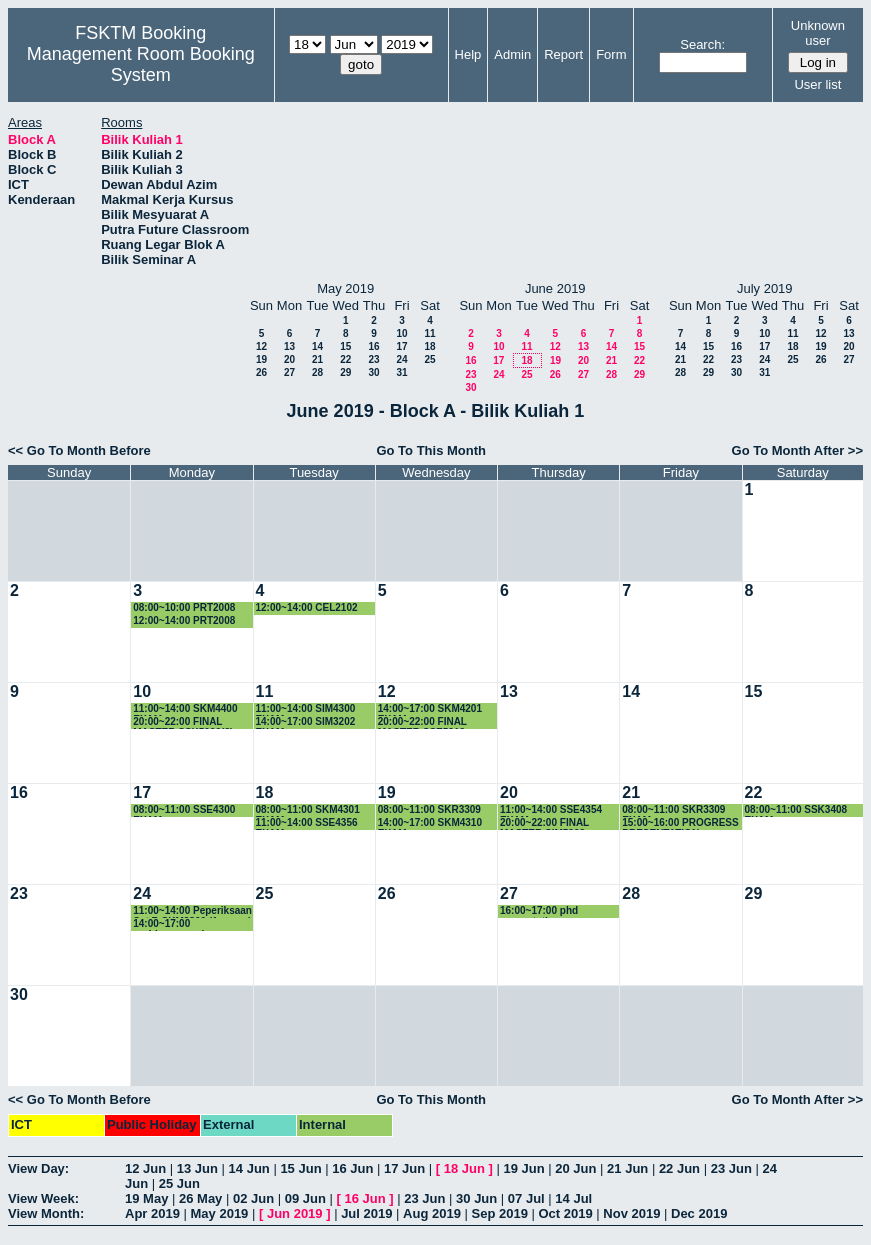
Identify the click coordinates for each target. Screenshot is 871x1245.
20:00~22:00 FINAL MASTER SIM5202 (544, 823)
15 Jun (300, 1168)
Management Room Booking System (141, 64)
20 (289, 359)
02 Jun (253, 1198)
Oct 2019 (565, 1213)
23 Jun (731, 1168)
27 (289, 372)
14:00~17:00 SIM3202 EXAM (306, 722)
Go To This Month (431, 450)
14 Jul (573, 1198)
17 (401, 346)
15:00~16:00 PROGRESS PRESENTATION (680, 823)
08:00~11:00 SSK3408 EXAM (796, 810)
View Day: (38, 1168)
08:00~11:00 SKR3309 (429, 809)
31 (401, 372)
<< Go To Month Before (79, 450)
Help (468, 54)
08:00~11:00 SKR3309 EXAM (673, 810)
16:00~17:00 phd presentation (539, 911)
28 (317, 372)
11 (429, 333)
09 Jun (305, 1198)
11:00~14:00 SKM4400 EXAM (185, 709)
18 (429, 346)
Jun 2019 (295, 1213)
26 (261, 372)
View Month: (46, 1213)
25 (429, 359)
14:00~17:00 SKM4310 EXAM (430, 823)
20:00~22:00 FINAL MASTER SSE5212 (422, 722)
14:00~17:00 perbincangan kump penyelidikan (180, 924)
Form (611, 54)
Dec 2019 (699, 1213)
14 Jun (249, 1168)
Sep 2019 (500, 1213)
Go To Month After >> (797, 450)
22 (345, 359)
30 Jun (476, 1198)
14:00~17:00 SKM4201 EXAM (430, 709)
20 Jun (575, 1168)
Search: (702, 44)
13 (289, 346)
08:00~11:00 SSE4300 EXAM (184, 810)
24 (401, 359)
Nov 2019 (631, 1213)
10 (401, 333)
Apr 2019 (152, 1213)
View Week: (43, 1198)
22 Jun (679, 1168)
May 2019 (220, 1213)
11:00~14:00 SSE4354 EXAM (551, 810)
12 (261, 346)
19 (261, 359)
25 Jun (179, 1183)
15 (345, 346)
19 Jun (523, 1168)
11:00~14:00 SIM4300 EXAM (306, 709)
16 (373, 346)
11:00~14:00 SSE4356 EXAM (307, 823)
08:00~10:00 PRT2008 (184, 607)
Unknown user (818, 33)
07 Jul (526, 1198)
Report (563, 54)
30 (373, 372)
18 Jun (464, 1168)
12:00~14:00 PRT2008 (184, 620)
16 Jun (352, 1168)
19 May (146, 1198)
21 (317, 359)
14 (317, 346)
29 (345, 372)
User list (817, 84)
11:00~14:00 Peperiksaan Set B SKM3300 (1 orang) (192, 911)
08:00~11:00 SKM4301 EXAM (308, 810)
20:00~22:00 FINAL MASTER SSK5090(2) (183, 722)
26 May (200, 1198)
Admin (512, 54)
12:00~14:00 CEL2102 (307, 607)
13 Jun (197, 1168)
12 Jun (145, 1168)
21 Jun (627, 1168)
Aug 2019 (432, 1213)
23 (373, 359)
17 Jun (404, 1168)
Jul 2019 (366, 1213)
